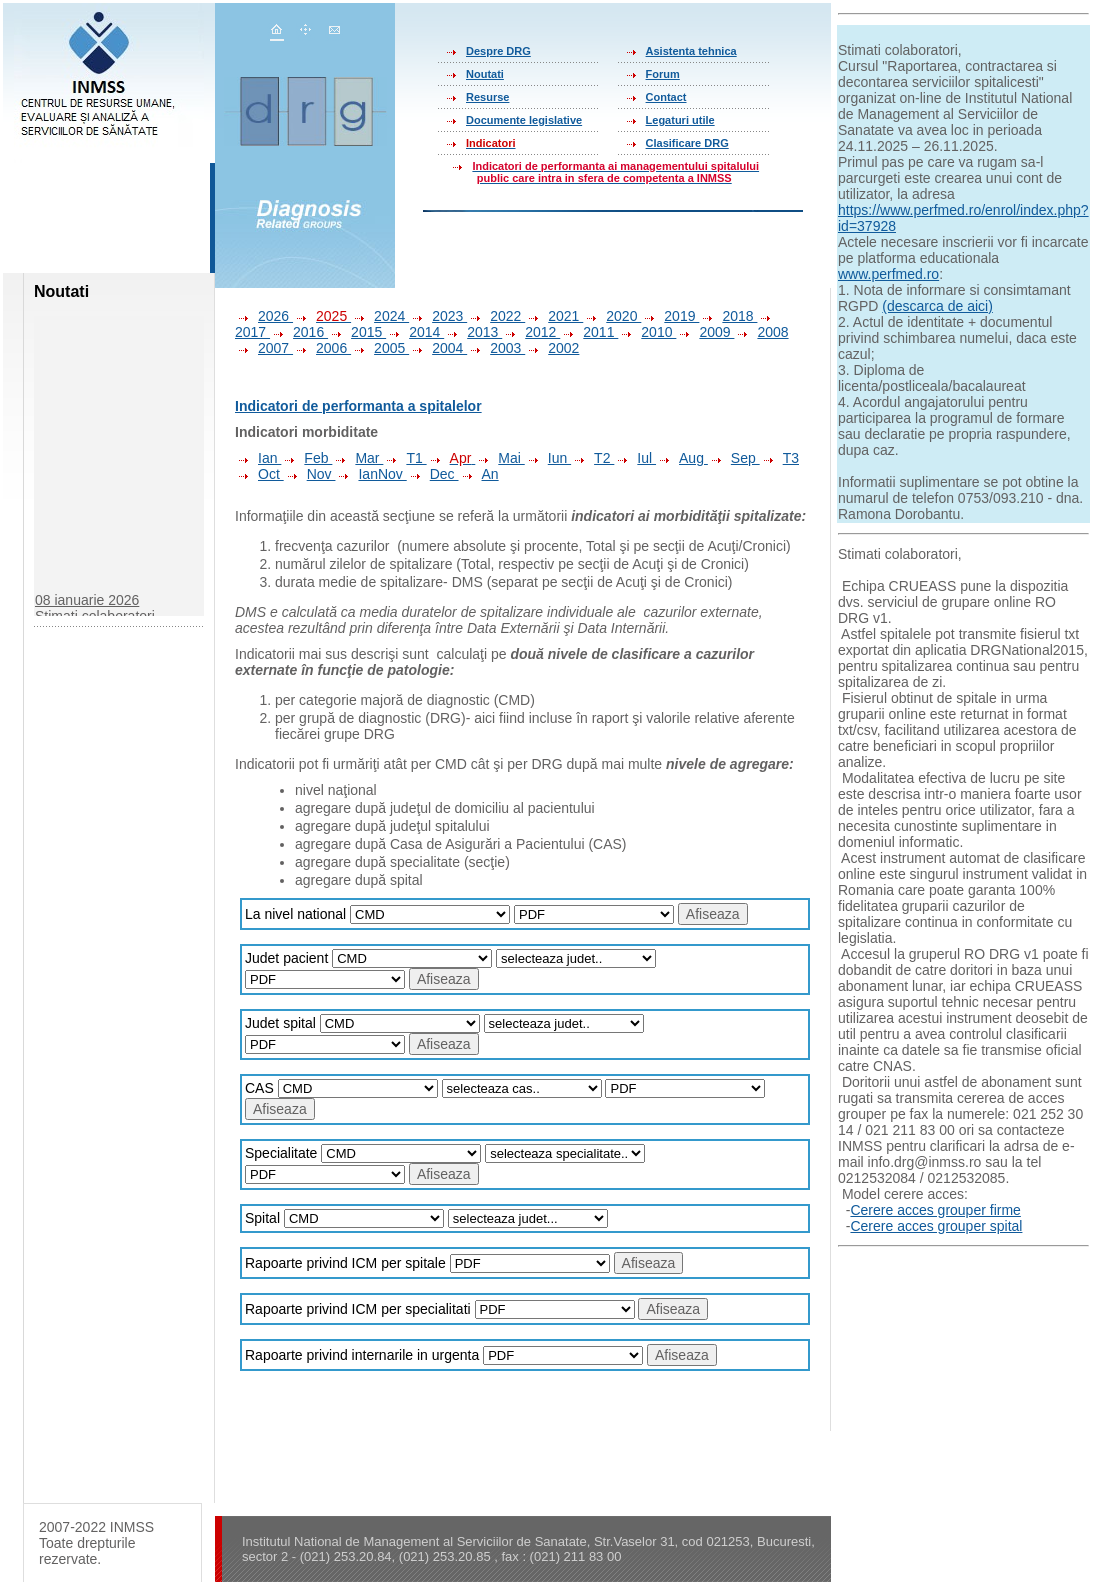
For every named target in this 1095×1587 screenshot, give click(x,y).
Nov (310, 474)
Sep (734, 458)
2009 (705, 332)
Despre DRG (498, 51)
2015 (357, 332)
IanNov (370, 474)
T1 (404, 458)
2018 (728, 316)
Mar (357, 458)
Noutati (485, 74)
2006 (322, 348)
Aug (682, 458)
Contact (666, 97)
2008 (761, 332)
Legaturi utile (680, 120)
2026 (264, 316)
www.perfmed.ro (888, 274)
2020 (612, 316)
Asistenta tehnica (691, 51)
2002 (552, 348)
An (479, 474)
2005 (380, 348)
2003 (496, 348)
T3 (779, 458)
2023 (438, 316)
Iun (548, 458)
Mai (499, 458)
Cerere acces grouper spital (936, 1226)
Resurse (487, 97)
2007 (264, 348)
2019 (670, 316)
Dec (433, 474)
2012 (531, 332)
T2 (592, 458)
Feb (306, 458)
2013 (473, 332)
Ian (258, 458)
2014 (415, 332)
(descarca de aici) (937, 306)
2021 (554, 316)
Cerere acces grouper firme (935, 1210)
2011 (589, 332)
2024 (380, 316)
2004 (438, 348)
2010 (647, 332)
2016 (299, 332)
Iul (635, 458)
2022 (496, 316)
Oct (259, 474)
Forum (663, 74)
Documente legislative (524, 120)
